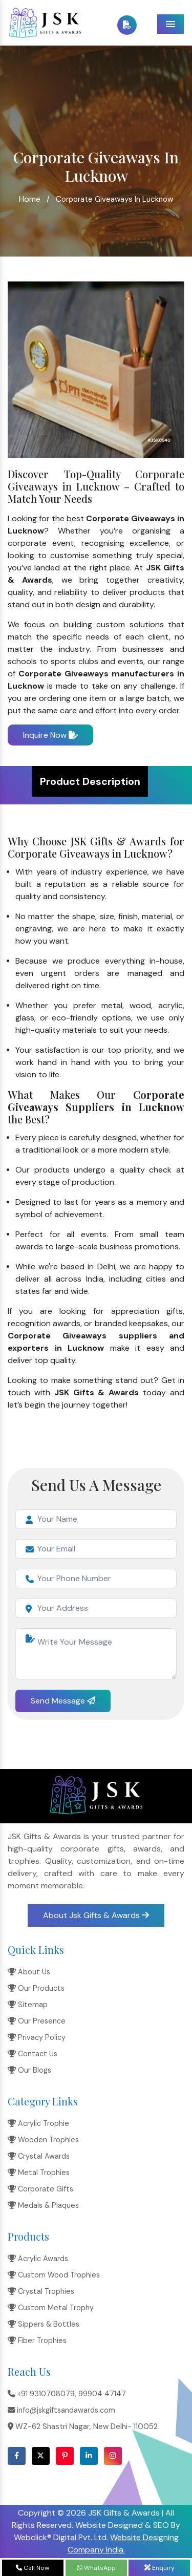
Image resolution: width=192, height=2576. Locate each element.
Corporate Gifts (40, 2189)
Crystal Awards (39, 2156)
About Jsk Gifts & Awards (96, 1915)
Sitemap (28, 2004)
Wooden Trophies (43, 2139)
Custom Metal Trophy (51, 2307)
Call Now (32, 2568)
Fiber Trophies (37, 2340)
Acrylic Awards (38, 2258)
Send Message (63, 1700)
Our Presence (37, 2021)
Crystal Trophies (41, 2291)
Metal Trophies (39, 2172)
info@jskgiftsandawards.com (61, 2410)
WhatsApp (96, 2568)
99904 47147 (102, 2393)
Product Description (90, 781)
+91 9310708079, (42, 2393)
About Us (29, 1971)
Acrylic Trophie (38, 2123)
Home (29, 199)
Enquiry (159, 2568)
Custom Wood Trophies (54, 2275)
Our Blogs (29, 2070)
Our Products (36, 1988)
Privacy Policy (37, 2037)
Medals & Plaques (43, 2205)
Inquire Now (50, 735)
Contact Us (32, 2053)
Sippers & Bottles (43, 2324)
